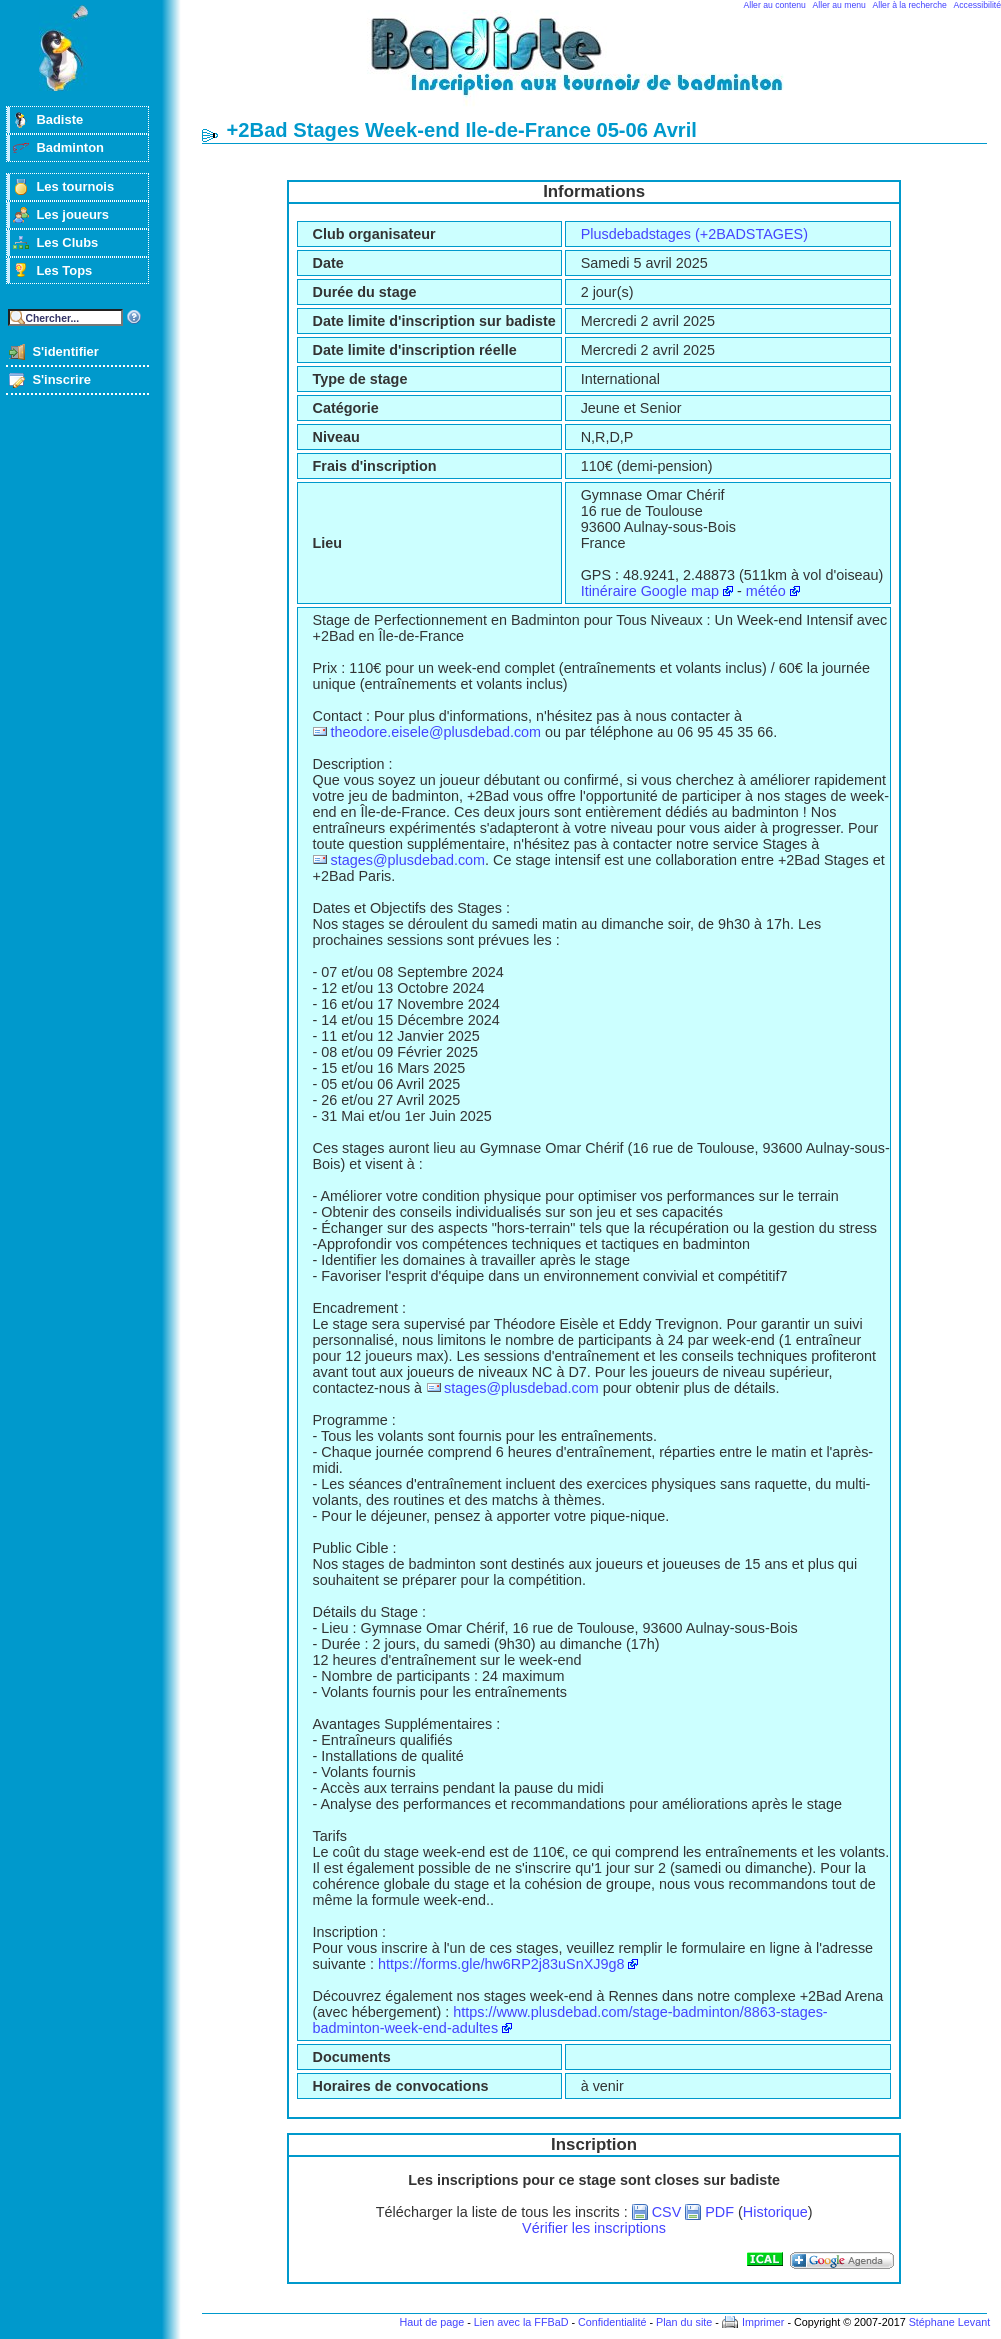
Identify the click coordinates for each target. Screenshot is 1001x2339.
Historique (775, 2212)
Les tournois (75, 186)
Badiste (59, 119)
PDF (719, 2212)
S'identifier (65, 351)
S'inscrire (61, 379)
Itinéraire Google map (650, 591)
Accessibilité (977, 5)
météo (766, 591)
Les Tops (64, 270)
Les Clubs (67, 242)
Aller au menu (839, 5)
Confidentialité (612, 2322)
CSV (667, 2212)
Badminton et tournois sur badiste (601, 65)
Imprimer (763, 2322)
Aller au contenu (775, 5)
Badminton (70, 147)
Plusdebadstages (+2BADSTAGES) (694, 234)
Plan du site (684, 2322)
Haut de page (431, 2322)
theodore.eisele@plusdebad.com (435, 732)
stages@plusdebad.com (407, 860)
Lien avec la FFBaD (521, 2322)
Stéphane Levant (950, 2322)
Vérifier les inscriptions (594, 2228)
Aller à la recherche (910, 5)
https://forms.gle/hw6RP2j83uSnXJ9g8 (501, 1964)
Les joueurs (72, 214)
